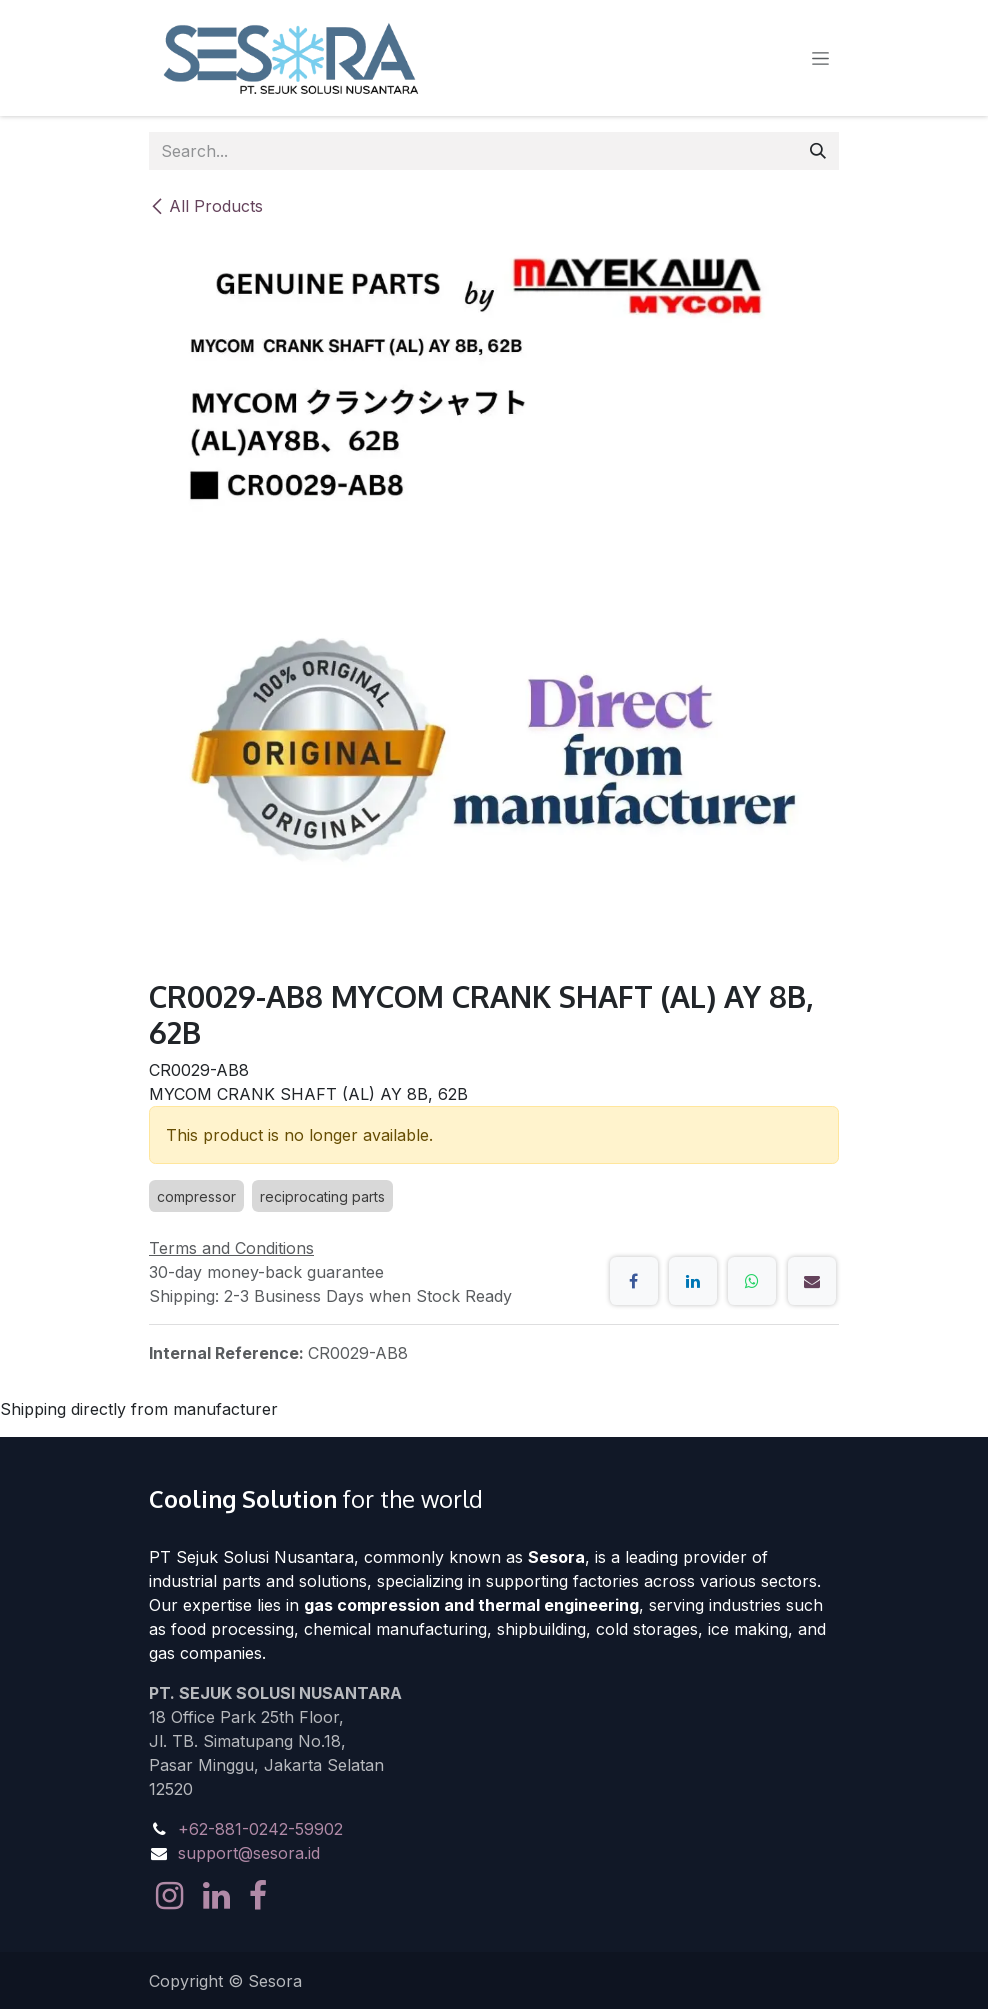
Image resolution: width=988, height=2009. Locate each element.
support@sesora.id (249, 1853)
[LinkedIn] (693, 1281)
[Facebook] (634, 1281)
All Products (206, 206)
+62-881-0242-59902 (260, 1829)
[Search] (818, 151)
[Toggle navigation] (820, 58)
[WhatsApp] (752, 1281)
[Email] (812, 1281)
